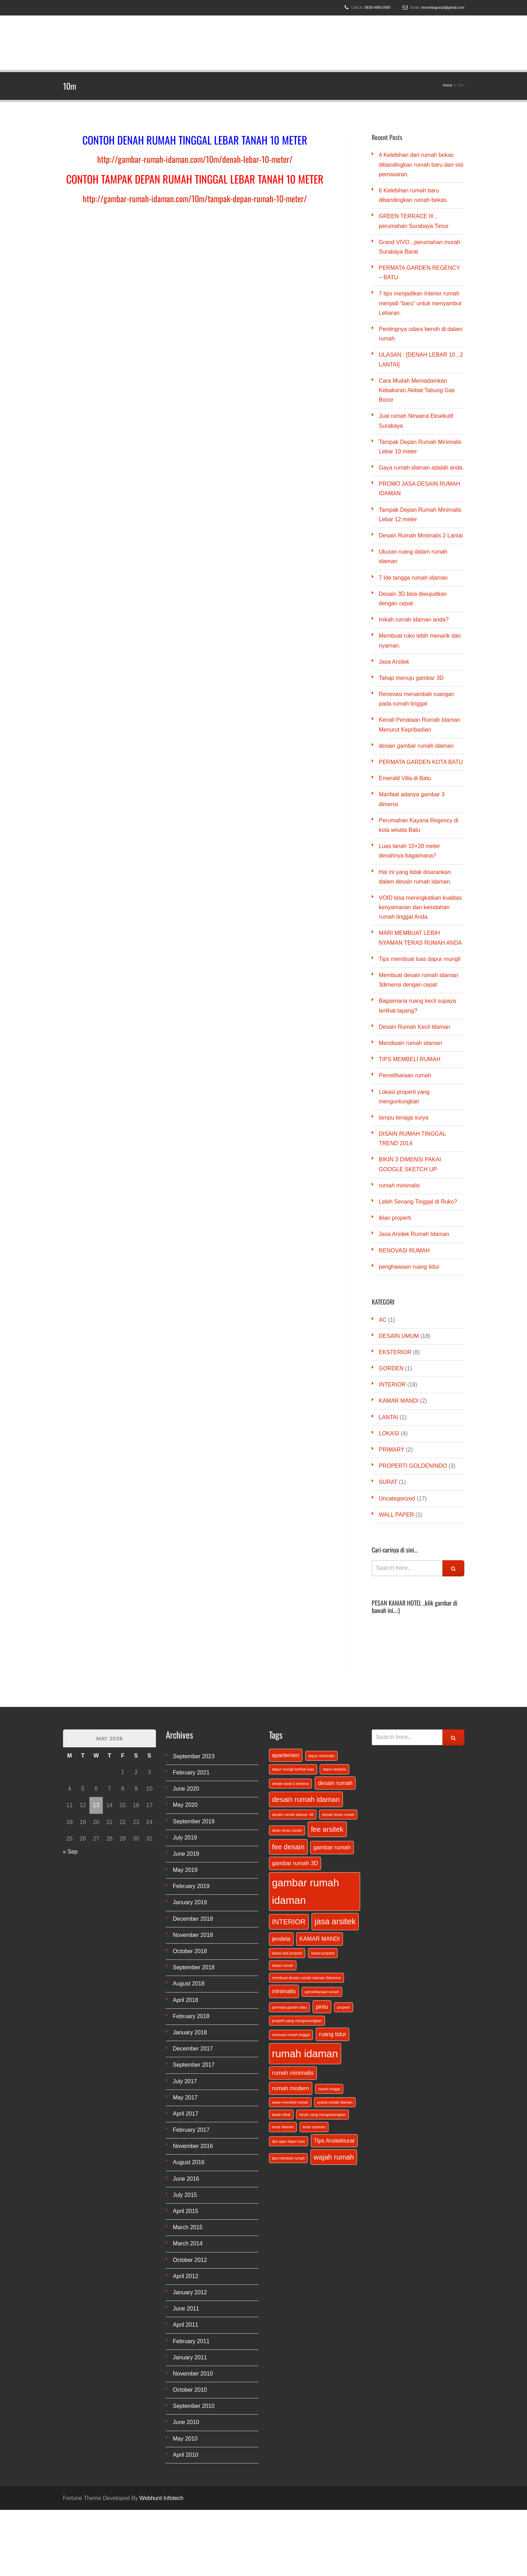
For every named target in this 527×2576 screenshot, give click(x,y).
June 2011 (186, 2309)
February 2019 (191, 1886)
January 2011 (190, 2357)
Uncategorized (397, 1498)
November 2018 (193, 1935)
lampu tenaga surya (403, 1118)
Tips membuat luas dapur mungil (419, 959)
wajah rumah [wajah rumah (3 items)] (334, 2157)
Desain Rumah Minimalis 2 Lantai (421, 535)
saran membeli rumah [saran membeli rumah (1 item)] (290, 2102)
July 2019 (185, 1838)
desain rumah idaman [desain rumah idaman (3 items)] (306, 1799)
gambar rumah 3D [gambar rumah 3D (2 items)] (295, 1863)
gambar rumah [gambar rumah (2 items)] (332, 1847)
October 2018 (190, 1951)
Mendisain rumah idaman (410, 1043)
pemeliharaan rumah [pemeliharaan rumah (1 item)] (322, 1992)
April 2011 (185, 2325)
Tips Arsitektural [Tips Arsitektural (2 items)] (334, 2140)
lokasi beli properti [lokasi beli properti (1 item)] (287, 1953)
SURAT (388, 1482)
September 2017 (193, 2065)
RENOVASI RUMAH (404, 1251)
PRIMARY (391, 1450)
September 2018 (193, 1967)
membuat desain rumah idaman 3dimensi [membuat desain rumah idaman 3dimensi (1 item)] (306, 1978)
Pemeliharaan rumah (405, 1075)
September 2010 (193, 2406)
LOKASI (389, 1433)
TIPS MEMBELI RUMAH (409, 1059)
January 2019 (190, 1902)
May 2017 (185, 2097)
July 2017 (185, 2081)
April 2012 (185, 2276)
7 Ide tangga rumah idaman (413, 578)
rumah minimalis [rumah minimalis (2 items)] (293, 2073)
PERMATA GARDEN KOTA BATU (421, 762)
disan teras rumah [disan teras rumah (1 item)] (287, 1830)
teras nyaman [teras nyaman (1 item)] (314, 2127)
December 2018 (193, 1919)
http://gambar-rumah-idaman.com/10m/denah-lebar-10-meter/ (195, 159)
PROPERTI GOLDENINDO (413, 1466)
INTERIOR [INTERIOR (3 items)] (289, 1922)
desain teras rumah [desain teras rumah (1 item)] (338, 1814)
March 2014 (188, 2243)
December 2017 (193, 2049)
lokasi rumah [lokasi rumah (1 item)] (282, 1965)
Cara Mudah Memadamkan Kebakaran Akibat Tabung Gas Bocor (417, 390)
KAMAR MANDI (399, 1401)
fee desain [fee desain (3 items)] (288, 1847)
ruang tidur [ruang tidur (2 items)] (332, 2034)
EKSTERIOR (395, 1352)
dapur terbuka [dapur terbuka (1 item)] (334, 1769)
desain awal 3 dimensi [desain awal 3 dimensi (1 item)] (290, 1783)
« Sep (70, 1852)
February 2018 (191, 2016)
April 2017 (185, 2114)
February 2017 (191, 2130)
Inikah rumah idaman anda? (413, 620)
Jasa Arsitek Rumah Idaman (414, 1234)
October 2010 (190, 2390)
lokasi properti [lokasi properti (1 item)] (322, 1953)
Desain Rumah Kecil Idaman (414, 1027)
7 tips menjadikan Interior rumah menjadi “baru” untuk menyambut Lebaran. (420, 303)
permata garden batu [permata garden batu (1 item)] (289, 2007)
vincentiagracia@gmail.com (442, 7)
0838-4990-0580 (377, 7)
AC (383, 1320)
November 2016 (193, 2146)
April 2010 (185, 2455)
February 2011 (191, 2341)
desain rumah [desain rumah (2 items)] (335, 1783)
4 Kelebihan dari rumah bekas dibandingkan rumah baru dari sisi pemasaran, (421, 164)
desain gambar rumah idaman (416, 746)
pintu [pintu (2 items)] (322, 2006)
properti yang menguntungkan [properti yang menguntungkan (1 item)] (297, 2021)
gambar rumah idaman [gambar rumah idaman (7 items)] (305, 1891)
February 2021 (191, 1772)
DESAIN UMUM (399, 1336)
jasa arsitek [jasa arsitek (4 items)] (335, 1921)
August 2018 (189, 1984)
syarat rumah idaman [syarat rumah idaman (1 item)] (334, 2102)
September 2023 (193, 1756)
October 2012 (190, 2260)
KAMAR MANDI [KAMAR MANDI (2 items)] (319, 1939)
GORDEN (391, 1368)
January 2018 (190, 2032)
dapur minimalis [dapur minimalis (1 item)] (321, 1756)
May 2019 (185, 1870)
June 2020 (186, 1789)
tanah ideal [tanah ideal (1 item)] (281, 2114)
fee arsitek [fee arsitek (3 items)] (327, 1829)
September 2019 (193, 1821)
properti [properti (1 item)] (343, 2007)
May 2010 (185, 2439)
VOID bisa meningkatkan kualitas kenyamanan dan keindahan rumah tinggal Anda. (420, 907)
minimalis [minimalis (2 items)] (284, 1991)
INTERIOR (392, 1385)
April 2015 (185, 2211)
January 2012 (190, 2292)
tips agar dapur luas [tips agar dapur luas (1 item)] (288, 2141)
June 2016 (186, 2179)
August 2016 (189, 2162)
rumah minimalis (399, 1185)
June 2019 (186, 1854)
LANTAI (388, 1417)
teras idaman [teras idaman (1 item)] (283, 2127)
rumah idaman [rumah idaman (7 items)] (305, 2053)
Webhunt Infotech (161, 2498)
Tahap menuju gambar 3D (411, 678)
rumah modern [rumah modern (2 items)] (290, 2088)
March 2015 (188, 2227)
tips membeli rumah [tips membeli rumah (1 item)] (288, 2158)
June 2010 (186, 2422)
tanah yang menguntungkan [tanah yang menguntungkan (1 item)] (322, 2114)
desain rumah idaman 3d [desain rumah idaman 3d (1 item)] (292, 1814)
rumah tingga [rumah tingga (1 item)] (329, 2089)
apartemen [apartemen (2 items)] (286, 1755)
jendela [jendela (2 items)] (281, 1939)
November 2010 (193, 2374)
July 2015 (185, 2195)
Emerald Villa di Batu (405, 778)
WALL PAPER (396, 1515)
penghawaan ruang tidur (409, 1267)
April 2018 (185, 2000)
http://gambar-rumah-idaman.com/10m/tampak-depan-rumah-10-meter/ (195, 198)
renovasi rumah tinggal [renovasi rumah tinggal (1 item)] (291, 2035)
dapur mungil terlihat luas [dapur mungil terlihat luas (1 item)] (293, 1769)
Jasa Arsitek (394, 662)
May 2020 (185, 1805)
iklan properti (395, 1218)
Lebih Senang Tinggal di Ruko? (418, 1202)
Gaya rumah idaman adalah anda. (421, 468)
